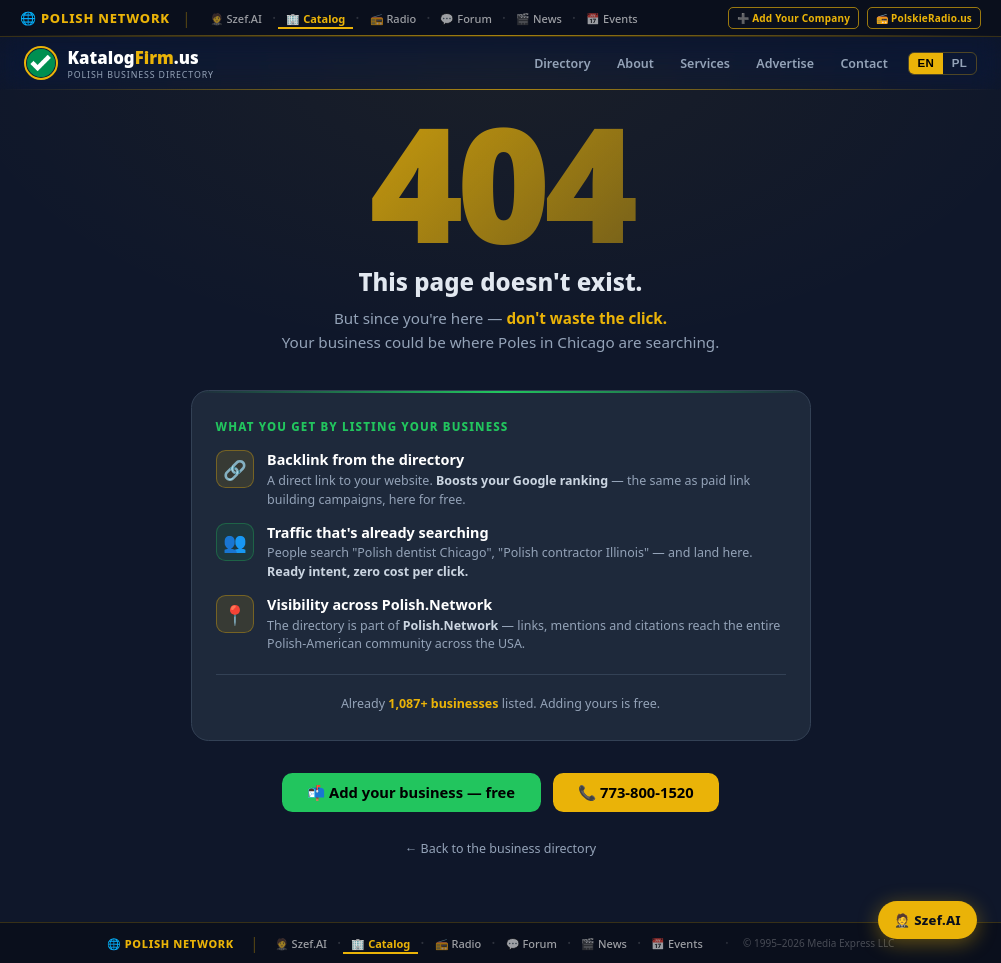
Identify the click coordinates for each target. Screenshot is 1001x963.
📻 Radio (393, 18)
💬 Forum (465, 18)
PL (959, 63)
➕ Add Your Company (793, 18)
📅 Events (612, 18)
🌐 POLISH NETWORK (95, 18)
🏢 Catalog (315, 18)
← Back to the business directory (500, 848)
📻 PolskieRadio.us (924, 18)
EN (926, 63)
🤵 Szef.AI (236, 18)
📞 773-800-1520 (635, 792)
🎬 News (539, 18)
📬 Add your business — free (411, 792)
